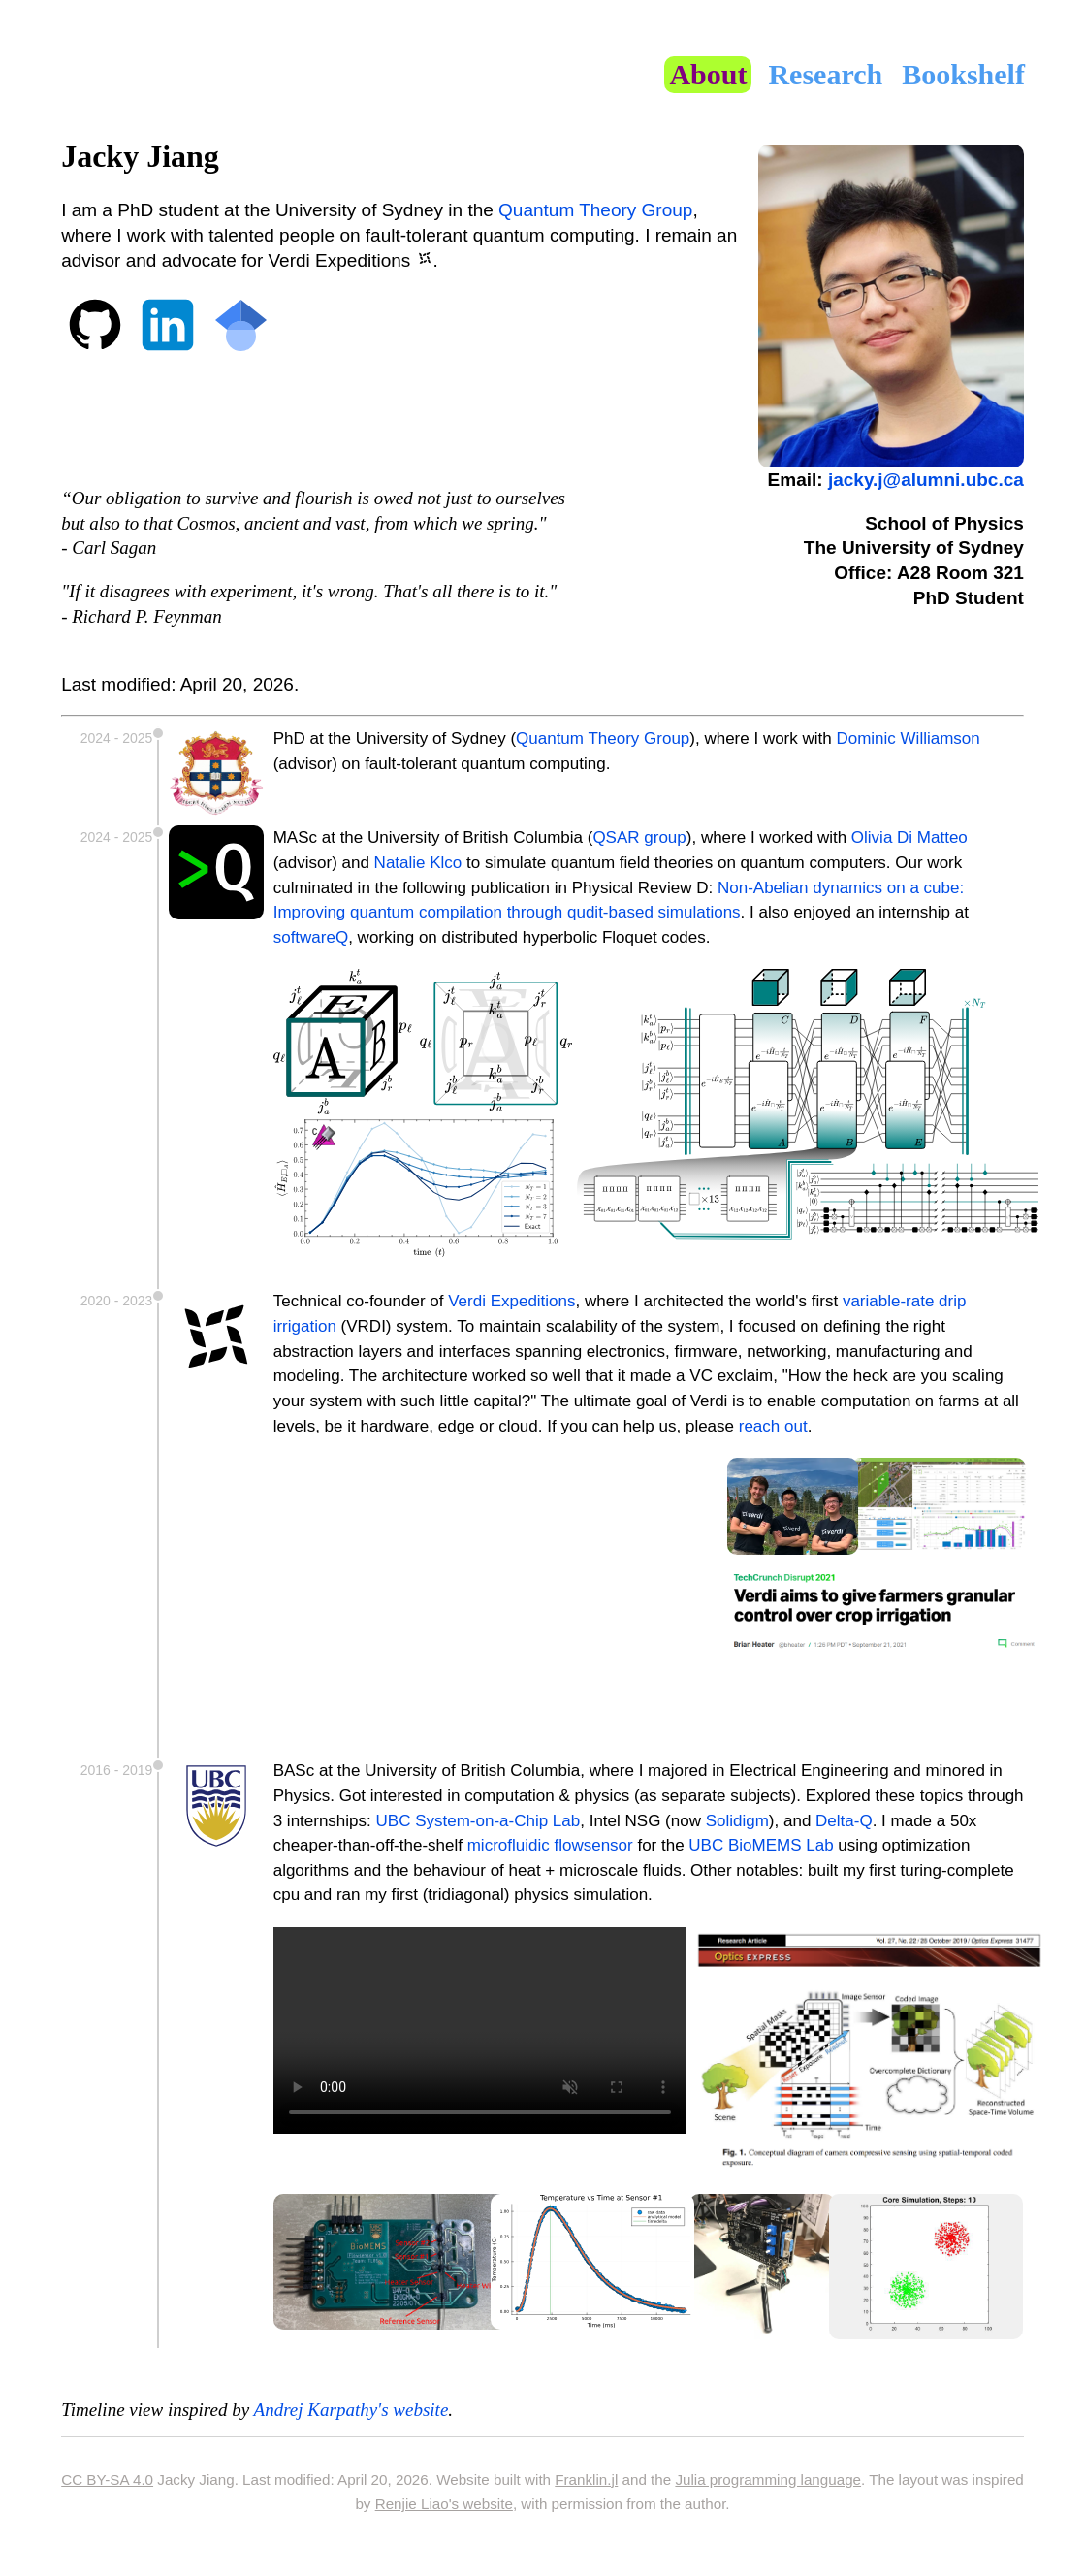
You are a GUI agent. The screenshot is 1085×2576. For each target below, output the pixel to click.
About (708, 74)
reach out (773, 1426)
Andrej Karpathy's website (351, 2409)
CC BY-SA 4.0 (107, 2479)
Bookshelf (963, 74)
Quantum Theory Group (595, 210)
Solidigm (737, 1821)
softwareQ (310, 937)
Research (825, 74)
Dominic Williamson (907, 738)
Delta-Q (844, 1821)
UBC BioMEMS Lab (760, 1845)
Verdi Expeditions (511, 1301)
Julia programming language (768, 2479)
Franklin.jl (586, 2479)
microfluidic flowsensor (550, 1845)
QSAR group (639, 837)
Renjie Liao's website (444, 2504)
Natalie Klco (418, 862)
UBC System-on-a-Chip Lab (478, 1821)
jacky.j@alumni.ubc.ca (926, 479)
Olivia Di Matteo (909, 837)
